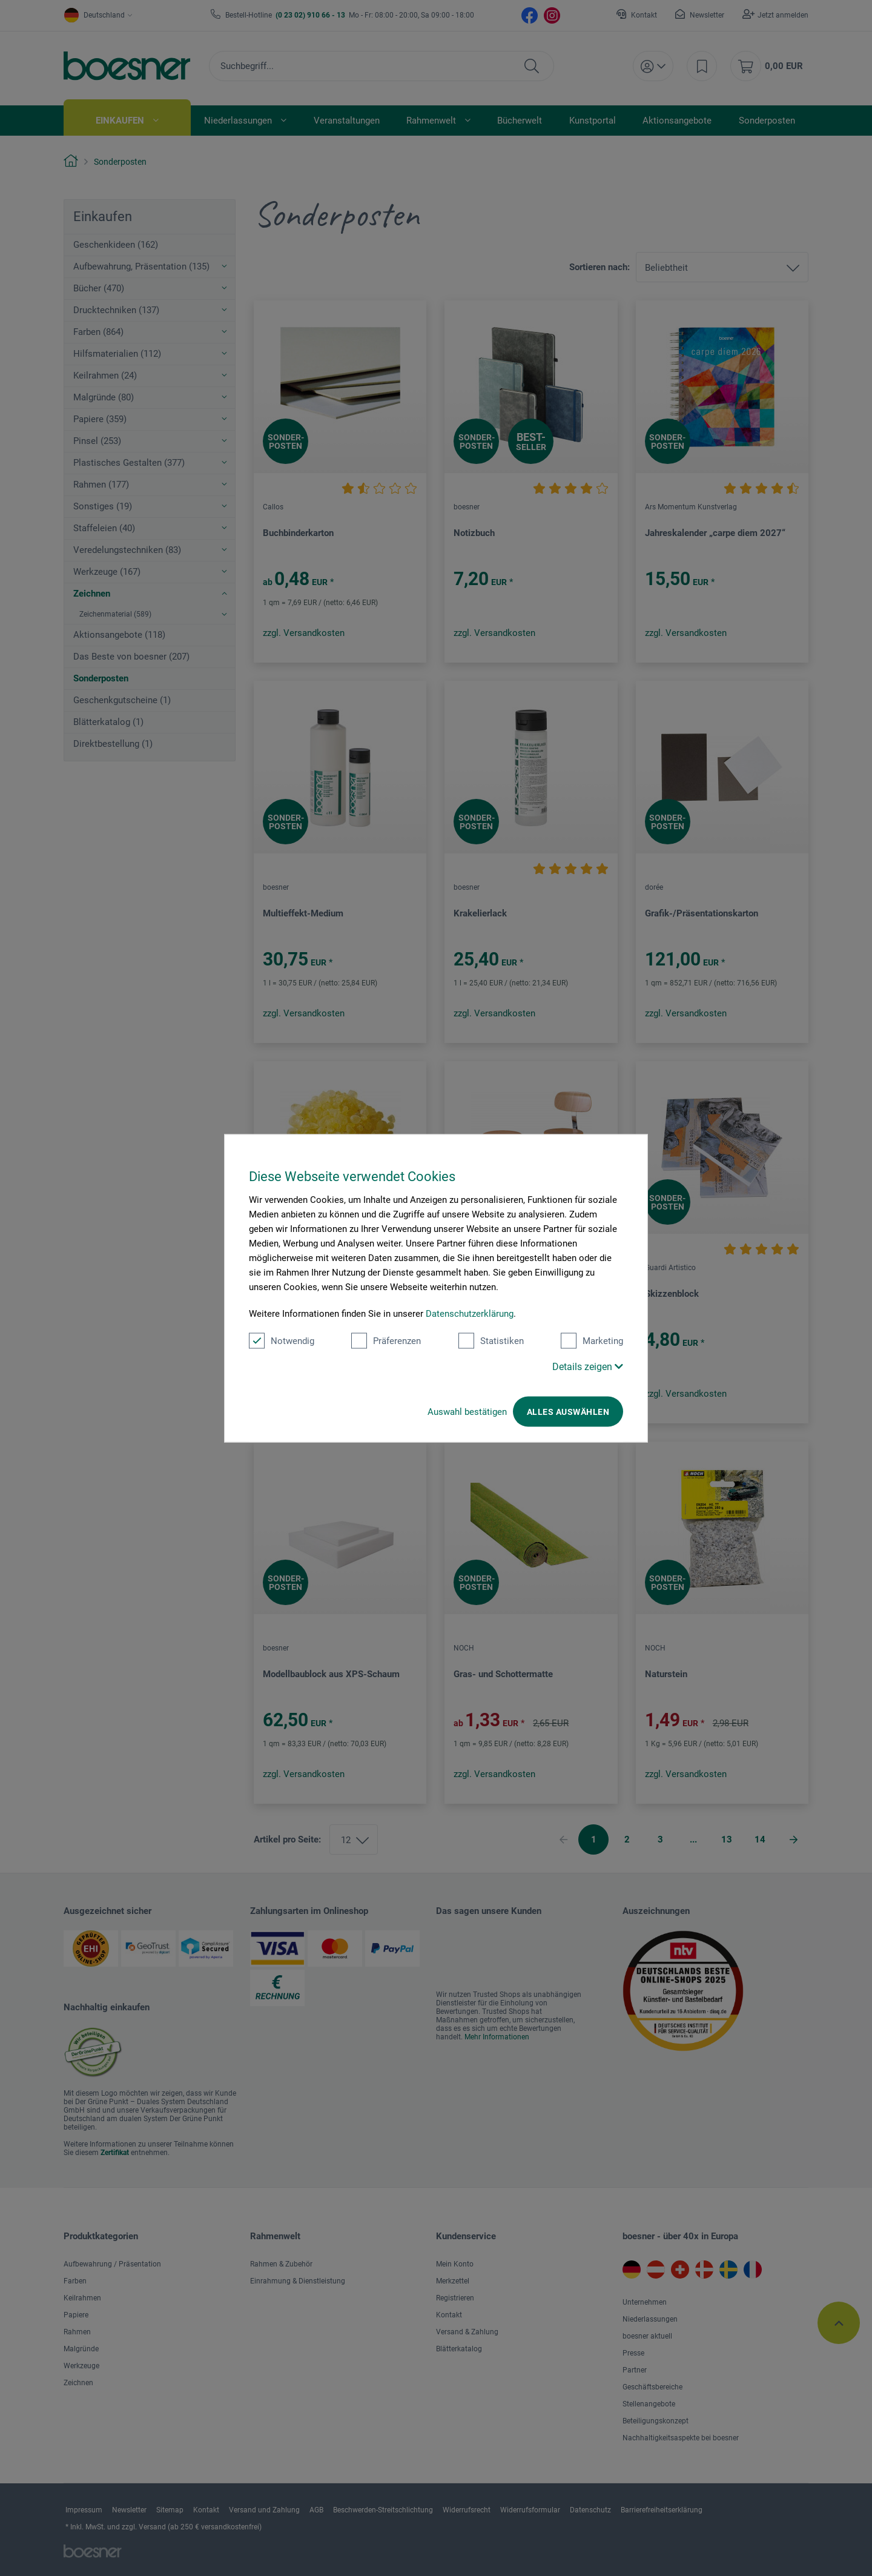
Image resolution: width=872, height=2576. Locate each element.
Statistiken (491, 1340)
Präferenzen (386, 1340)
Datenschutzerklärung (470, 1313)
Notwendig (281, 1340)
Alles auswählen (568, 1411)
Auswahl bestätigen (467, 1411)
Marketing (592, 1340)
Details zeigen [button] (587, 1366)
